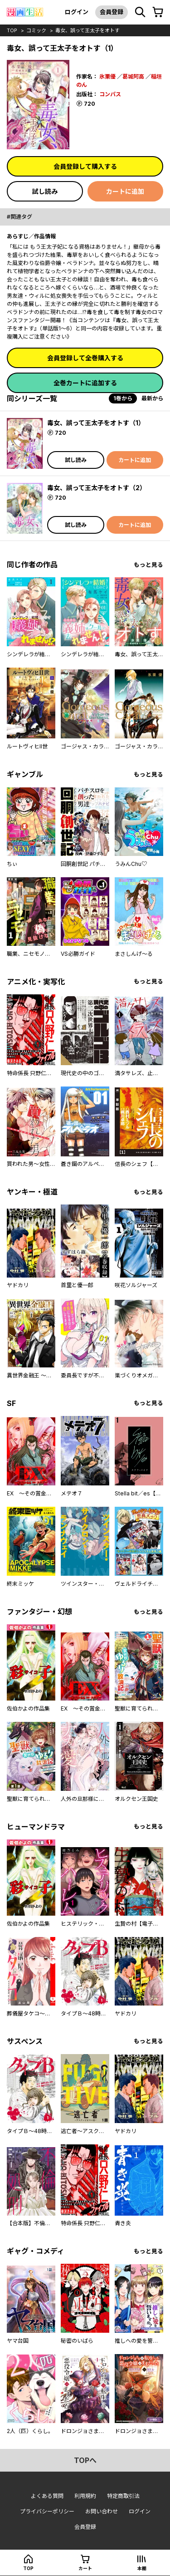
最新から (152, 398)
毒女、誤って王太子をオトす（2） (96, 488)
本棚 (141, 2568)
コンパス (110, 94)
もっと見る (148, 564)
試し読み (45, 191)
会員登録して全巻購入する (85, 358)
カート (85, 2568)
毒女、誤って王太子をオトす (87, 30)
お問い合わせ (101, 2511)
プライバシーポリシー (47, 2511)
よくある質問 (47, 2495)
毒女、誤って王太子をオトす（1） (96, 423)
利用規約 (85, 2495)
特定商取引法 (123, 2495)
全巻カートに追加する (85, 383)
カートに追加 (125, 191)
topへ (85, 2460)
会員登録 (111, 11)
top (12, 30)
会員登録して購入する (85, 166)
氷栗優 (107, 76)
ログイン (76, 11)
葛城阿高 (133, 76)
